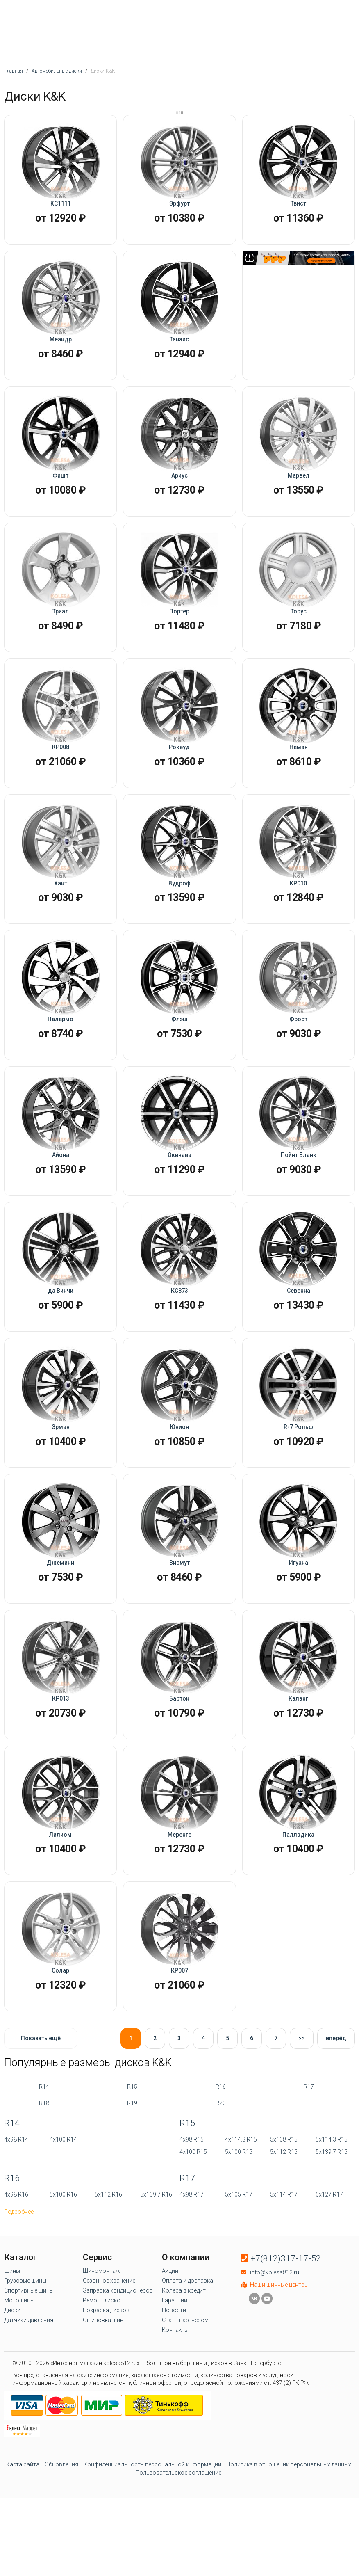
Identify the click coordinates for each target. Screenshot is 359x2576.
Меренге (179, 1915)
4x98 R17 (192, 2284)
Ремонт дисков (103, 2390)
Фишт (60, 491)
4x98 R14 (16, 2229)
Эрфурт (179, 206)
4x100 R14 (63, 2229)
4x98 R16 (16, 2284)
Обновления (61, 2555)
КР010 (298, 918)
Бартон (179, 1772)
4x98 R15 (192, 2229)
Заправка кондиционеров (118, 2380)
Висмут (179, 1630)
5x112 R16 (108, 2284)
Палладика (298, 1915)
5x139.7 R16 (156, 2284)
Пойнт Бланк (298, 1203)
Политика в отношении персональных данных (289, 2555)
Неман (298, 776)
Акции (170, 2361)
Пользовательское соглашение (178, 2563)
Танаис (179, 349)
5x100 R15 (238, 2242)
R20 (221, 2193)
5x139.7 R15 (332, 2242)
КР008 (60, 776)
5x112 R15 (284, 2242)
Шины (12, 2361)
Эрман (61, 1488)
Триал (60, 633)
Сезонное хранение (109, 2371)
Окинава (179, 1203)
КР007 (179, 2057)
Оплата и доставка (187, 2371)
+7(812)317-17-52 (286, 2349)
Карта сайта (22, 2555)
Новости (174, 2400)
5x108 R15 (284, 2229)
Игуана (298, 1630)
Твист (298, 206)
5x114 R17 (284, 2284)
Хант (60, 918)
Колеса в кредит (184, 2380)
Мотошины (19, 2390)
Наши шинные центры (279, 2375)
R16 (221, 2177)
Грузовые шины (25, 2371)
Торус (299, 633)
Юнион (179, 1488)
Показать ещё (41, 2128)
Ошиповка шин (103, 2410)
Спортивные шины (29, 2380)
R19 (132, 2193)
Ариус (179, 491)
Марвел (298, 491)
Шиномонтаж (101, 2361)
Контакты (175, 2420)
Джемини (60, 1630)
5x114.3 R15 (332, 2229)
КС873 (179, 1345)
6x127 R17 (329, 2284)
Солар (60, 2057)
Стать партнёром (185, 2410)
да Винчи (60, 1345)
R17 (309, 2177)
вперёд (336, 2128)
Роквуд (179, 776)
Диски (12, 2400)
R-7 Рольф (298, 1488)
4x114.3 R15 (241, 2229)
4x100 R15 (193, 2242)
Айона (60, 1203)
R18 (44, 2193)
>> (301, 2128)
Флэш (179, 1060)
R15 (132, 2177)
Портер (179, 633)
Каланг (298, 1772)
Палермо (60, 1060)
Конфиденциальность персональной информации (152, 2555)
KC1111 (60, 206)
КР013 (60, 1772)
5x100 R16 (63, 2284)
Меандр (61, 349)
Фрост (298, 1060)
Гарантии (174, 2390)
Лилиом (60, 1915)
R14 (44, 2177)
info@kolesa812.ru (274, 2362)
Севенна (298, 1345)
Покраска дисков (106, 2400)
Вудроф (179, 918)
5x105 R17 (238, 2284)
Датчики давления (28, 2410)
